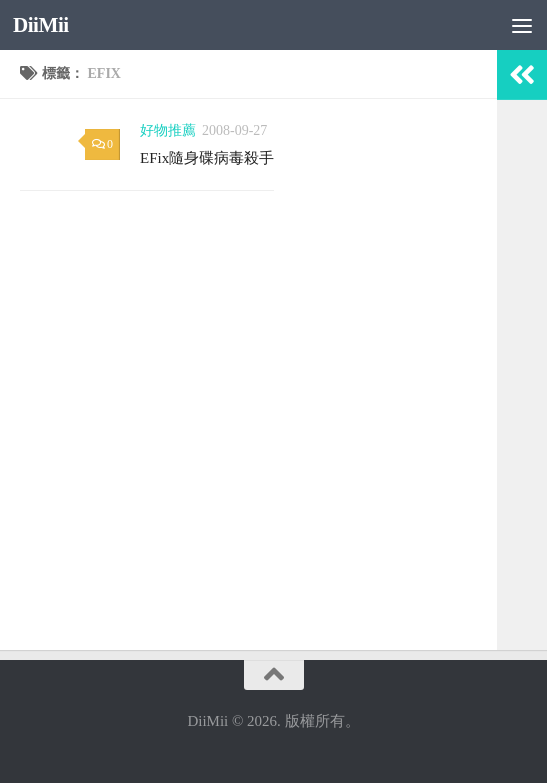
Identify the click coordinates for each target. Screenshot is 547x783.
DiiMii (41, 25)
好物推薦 (168, 130)
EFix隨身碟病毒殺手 (207, 158)
